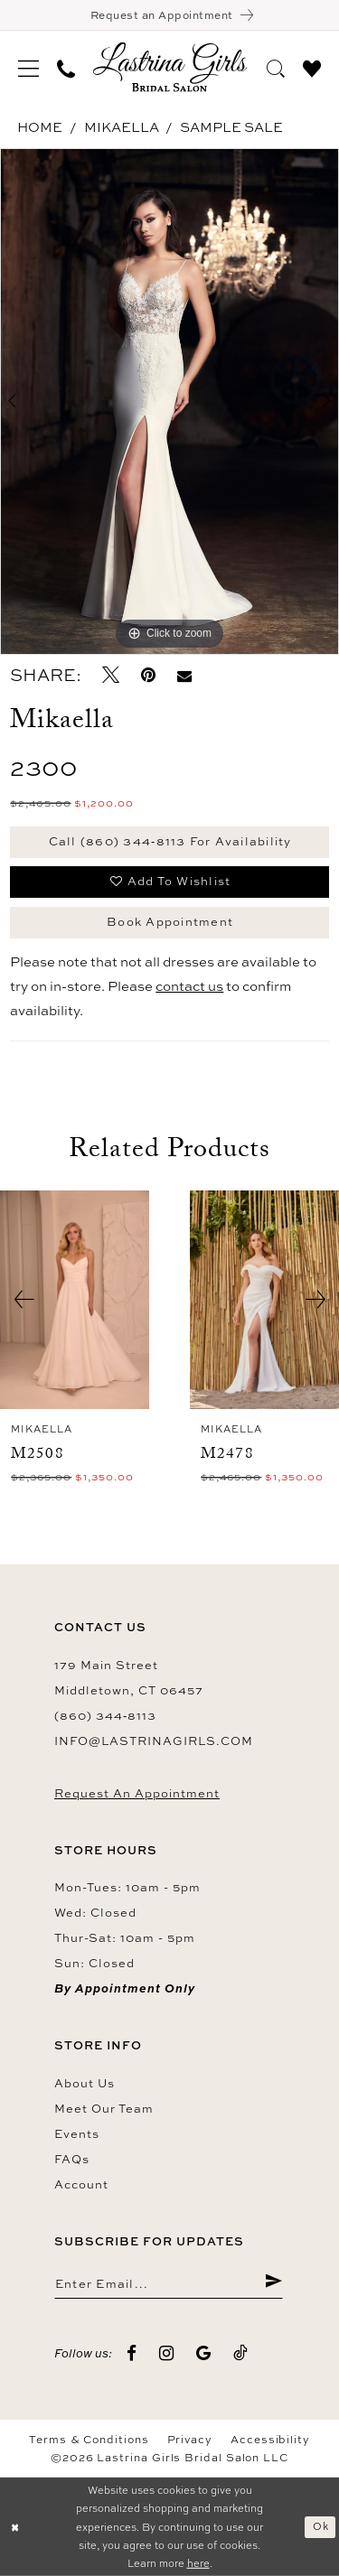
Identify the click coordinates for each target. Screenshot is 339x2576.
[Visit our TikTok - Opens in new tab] (241, 2353)
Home (39, 126)
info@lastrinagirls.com (153, 1740)
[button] (28, 67)
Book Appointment (170, 921)
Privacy (189, 2439)
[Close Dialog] (15, 2526)
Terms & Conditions (89, 2439)
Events (76, 2133)
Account (81, 2184)
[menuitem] (28, 67)
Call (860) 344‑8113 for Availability (170, 841)
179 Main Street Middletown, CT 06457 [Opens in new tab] (128, 1677)
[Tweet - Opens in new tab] (110, 675)
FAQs (71, 2159)
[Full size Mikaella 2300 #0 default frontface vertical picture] (169, 402)
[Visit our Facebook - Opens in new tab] (132, 2353)
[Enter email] (168, 2282)
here (198, 2563)
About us (84, 2083)
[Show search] (276, 66)
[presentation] (74, 1300)
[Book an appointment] (169, 15)
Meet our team (104, 2108)
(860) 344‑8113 (105, 1715)
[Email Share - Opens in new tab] (184, 675)
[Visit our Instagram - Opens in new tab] (166, 2353)
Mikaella (121, 126)
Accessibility (270, 2439)
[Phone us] (66, 66)
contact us (189, 985)
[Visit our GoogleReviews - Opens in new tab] (203, 2353)
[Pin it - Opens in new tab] (148, 675)
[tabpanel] (169, 402)
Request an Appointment (137, 1793)
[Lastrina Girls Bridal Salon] (170, 67)
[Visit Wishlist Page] (312, 66)
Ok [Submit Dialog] (321, 2526)
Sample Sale (231, 126)
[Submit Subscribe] (273, 2282)
